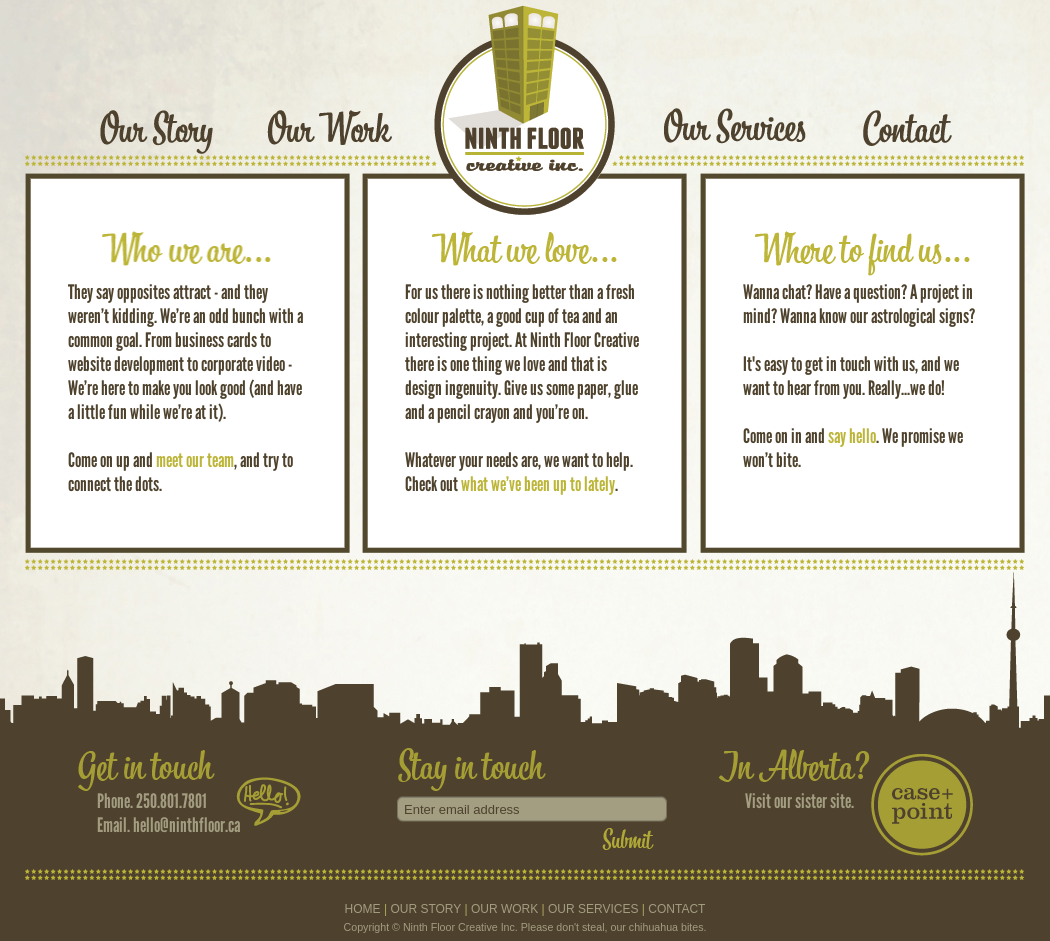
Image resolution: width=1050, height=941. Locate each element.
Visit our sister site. (799, 801)
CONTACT (676, 909)
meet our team (195, 460)
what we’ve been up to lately (538, 484)
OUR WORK (504, 909)
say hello (852, 436)
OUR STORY (425, 909)
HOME (363, 909)
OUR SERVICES (593, 909)
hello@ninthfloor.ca (186, 825)
